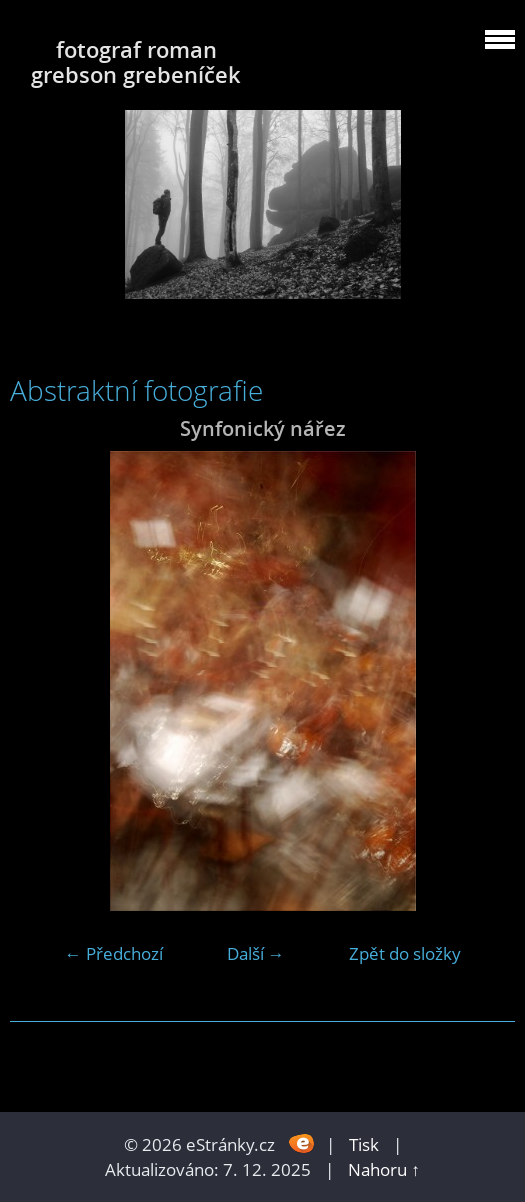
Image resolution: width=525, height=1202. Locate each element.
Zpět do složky (405, 953)
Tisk (364, 1144)
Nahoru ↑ (384, 1169)
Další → (256, 953)
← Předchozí (114, 953)
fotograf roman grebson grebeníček (136, 62)
